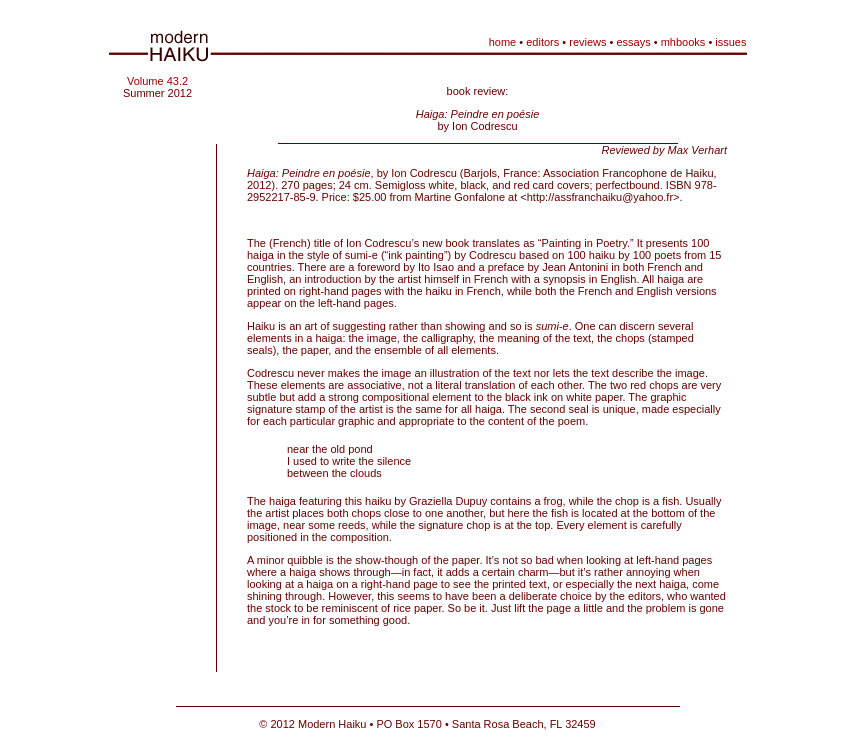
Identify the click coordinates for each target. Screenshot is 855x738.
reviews (587, 42)
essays (633, 42)
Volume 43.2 (157, 81)
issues (730, 42)
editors (542, 42)
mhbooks (683, 42)
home (503, 42)
